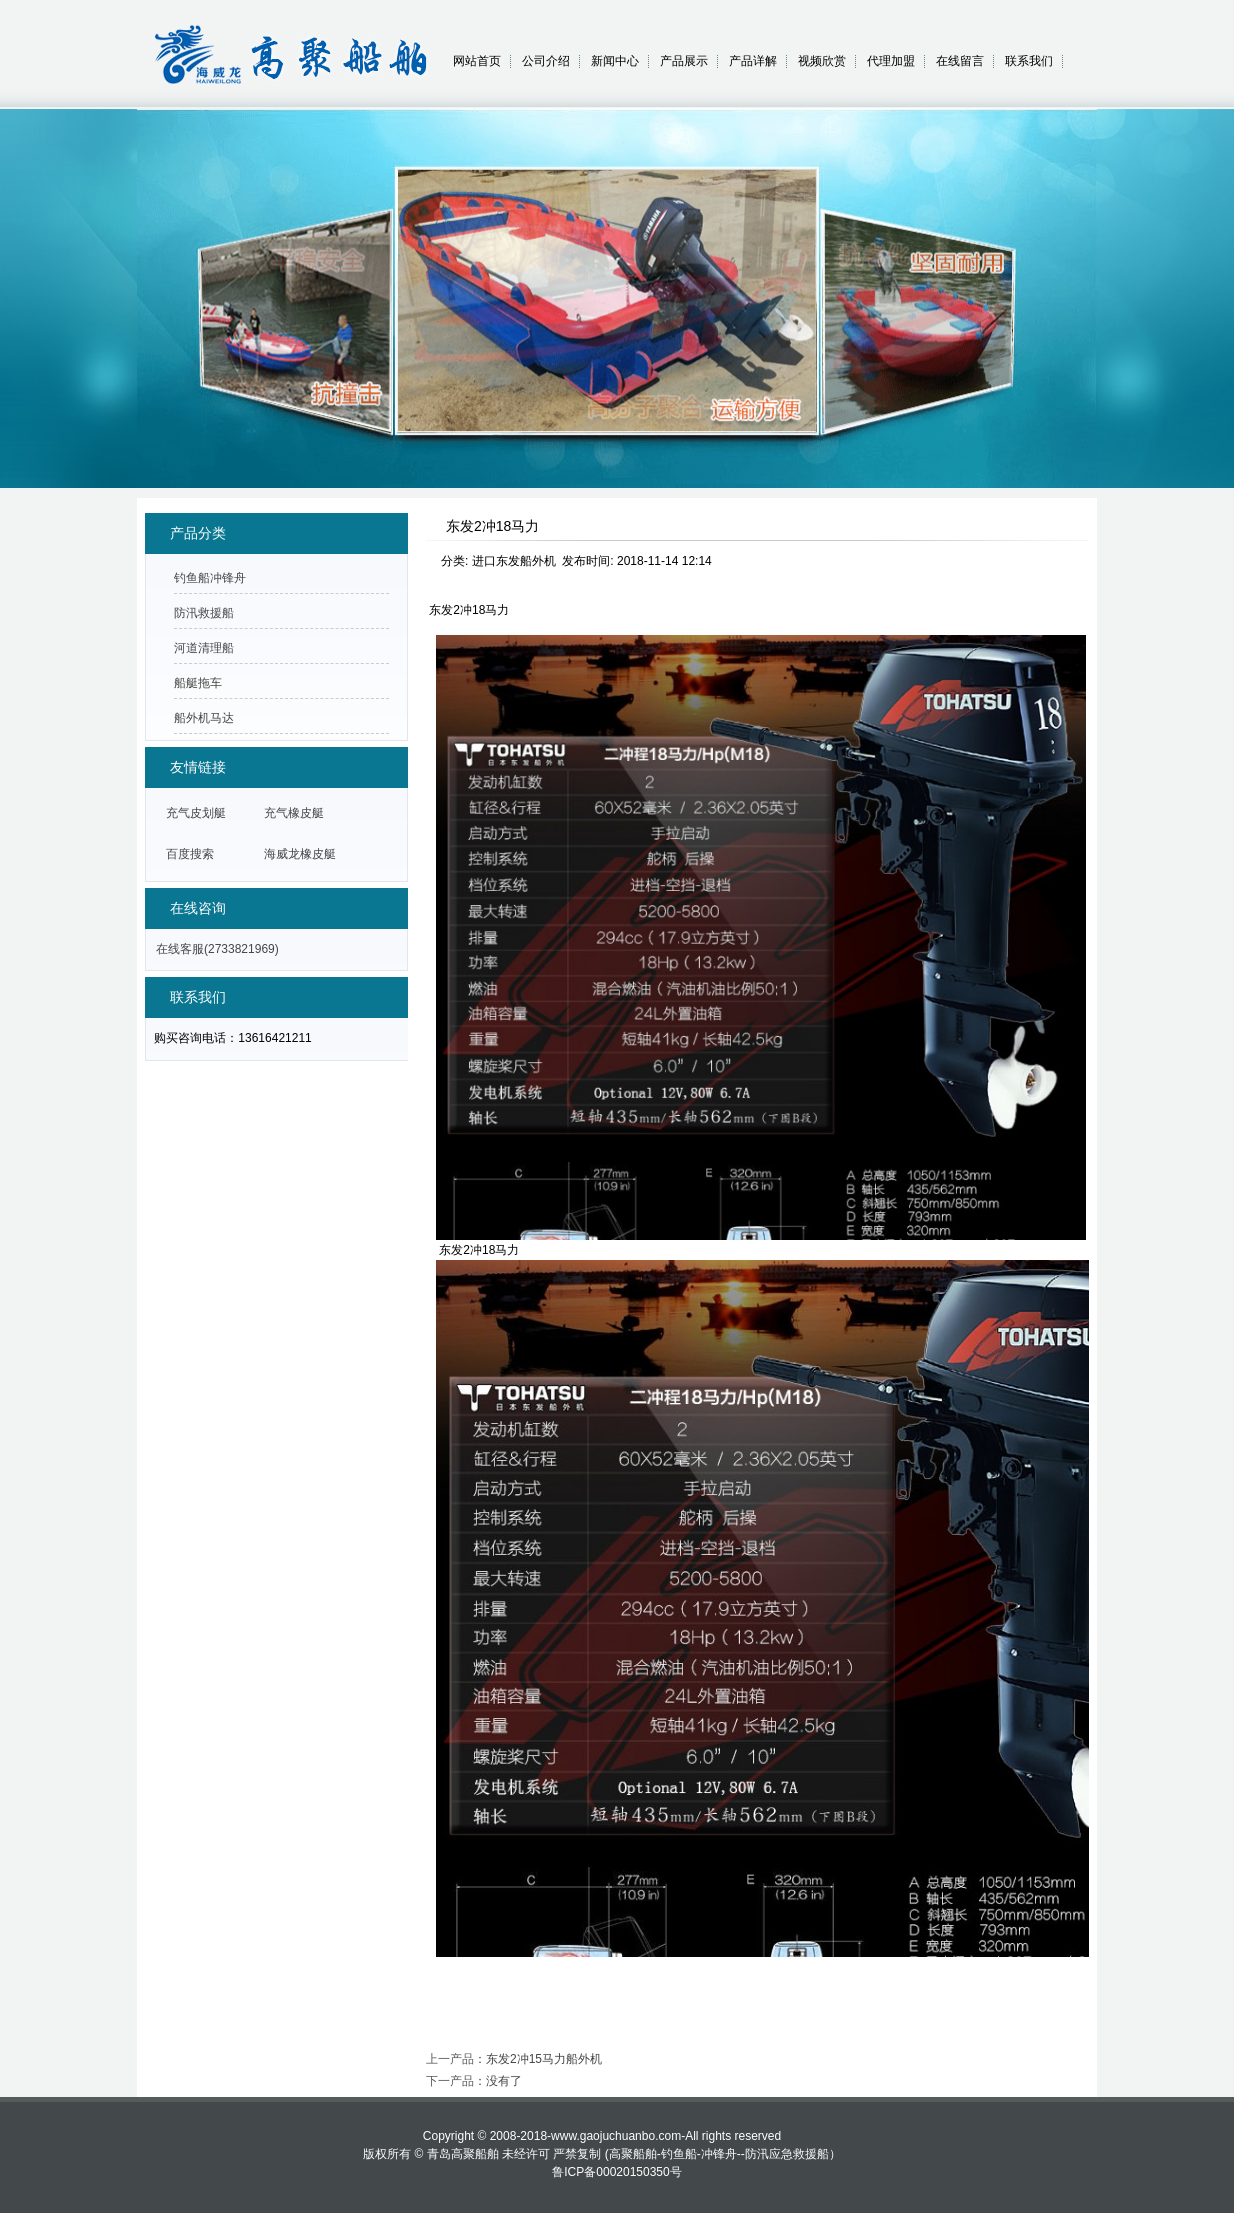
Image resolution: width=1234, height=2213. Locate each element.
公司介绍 (546, 61)
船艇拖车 (198, 683)
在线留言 (960, 61)
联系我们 (1029, 61)
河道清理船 (204, 648)
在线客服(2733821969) (217, 949)
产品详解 (753, 61)
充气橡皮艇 (294, 813)
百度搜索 (190, 854)
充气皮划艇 (196, 813)
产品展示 (684, 61)
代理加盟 (891, 61)
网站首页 (477, 61)
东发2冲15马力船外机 (544, 2059)
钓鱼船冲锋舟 (210, 578)
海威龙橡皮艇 (300, 854)
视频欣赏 (822, 61)
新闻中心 (615, 61)
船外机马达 (204, 718)
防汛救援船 (204, 613)
